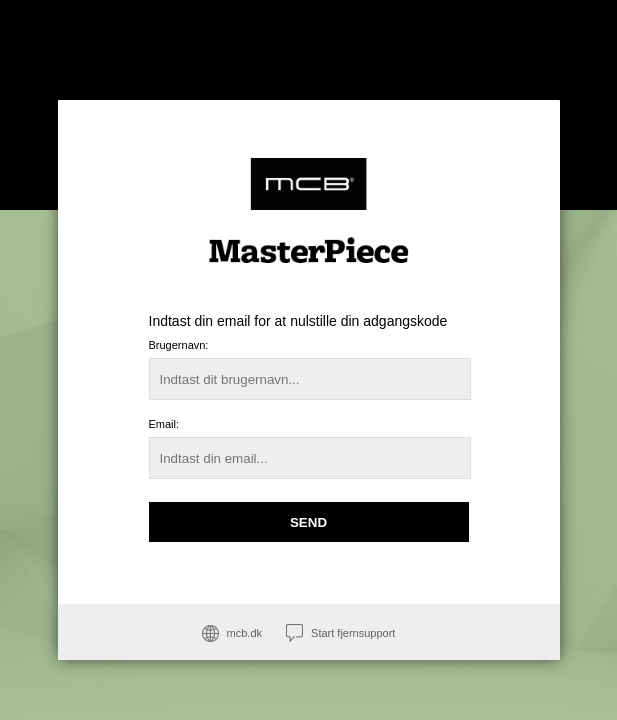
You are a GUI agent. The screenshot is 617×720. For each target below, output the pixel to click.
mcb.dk (244, 633)
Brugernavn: (179, 345)
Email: (164, 424)
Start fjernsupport (353, 633)
